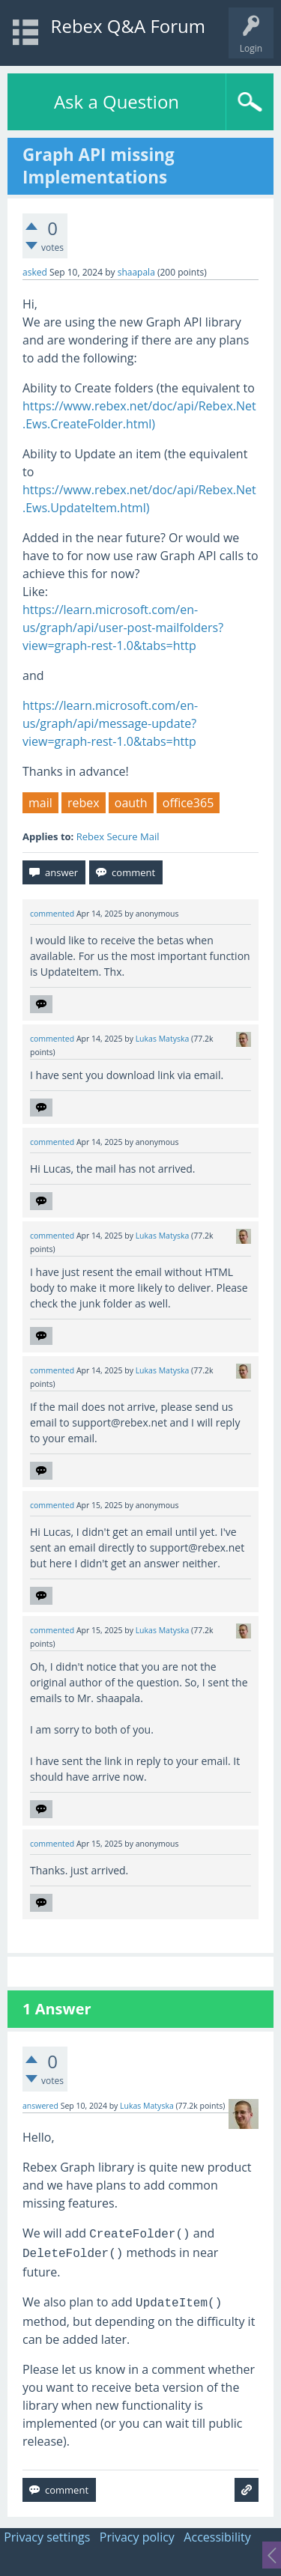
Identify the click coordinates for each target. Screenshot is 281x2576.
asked (34, 272)
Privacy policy (137, 2537)
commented (52, 913)
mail (40, 803)
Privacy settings (47, 2537)
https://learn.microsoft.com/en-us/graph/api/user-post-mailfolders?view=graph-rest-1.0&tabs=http (122, 627)
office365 (188, 803)
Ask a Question (116, 101)
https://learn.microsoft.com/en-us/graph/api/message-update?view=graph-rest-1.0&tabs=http (110, 723)
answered (40, 2105)
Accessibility (217, 2537)
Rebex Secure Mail (118, 836)
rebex (83, 803)
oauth (131, 803)
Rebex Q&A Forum (128, 25)
